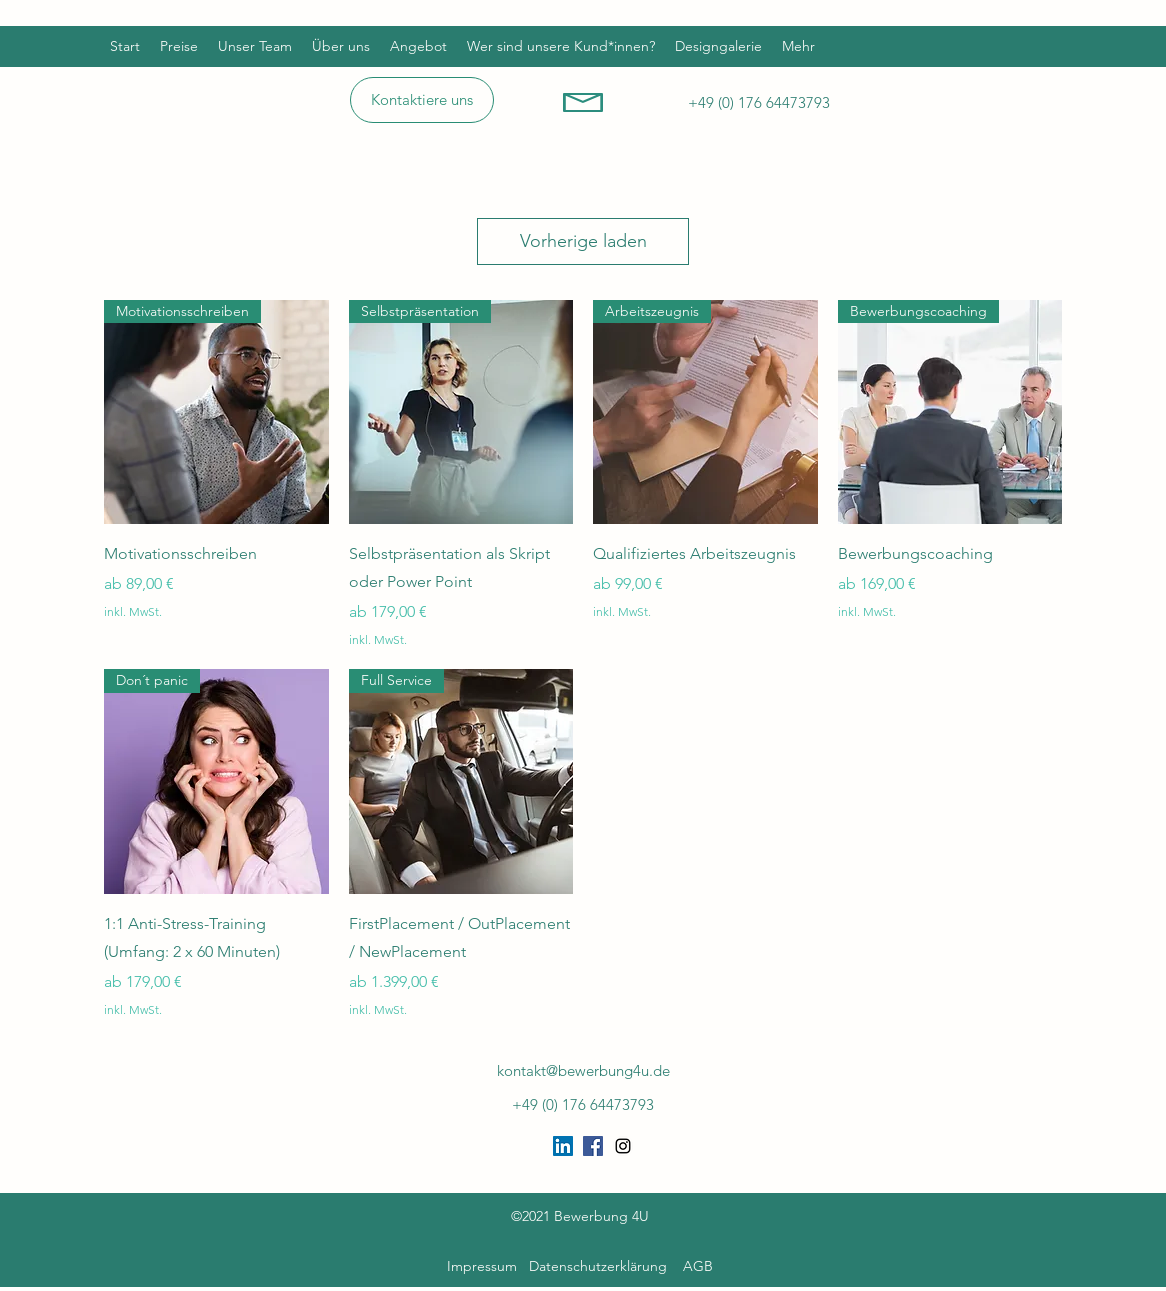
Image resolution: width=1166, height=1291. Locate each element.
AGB (698, 1266)
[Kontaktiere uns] (422, 100)
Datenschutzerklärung (598, 1266)
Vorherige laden (583, 241)
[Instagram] (623, 1146)
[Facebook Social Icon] (593, 1146)
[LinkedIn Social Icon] (563, 1146)
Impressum (486, 1266)
